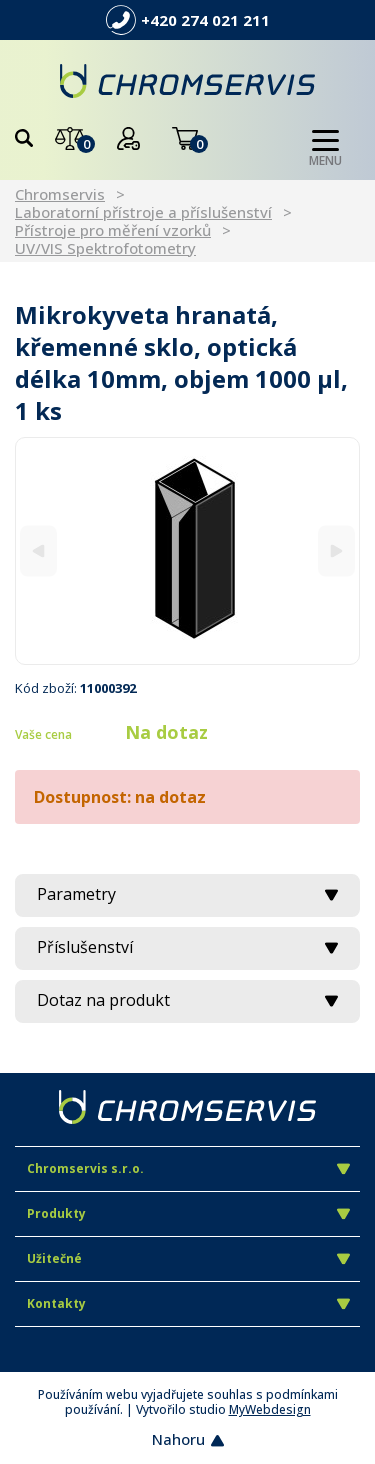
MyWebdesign (270, 1409)
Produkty (188, 1213)
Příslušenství (187, 947)
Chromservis (60, 194)
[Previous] (38, 550)
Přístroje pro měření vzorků (113, 230)
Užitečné (188, 1258)
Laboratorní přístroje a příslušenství (143, 212)
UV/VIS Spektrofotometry (105, 248)
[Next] (336, 550)
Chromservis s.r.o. (188, 1168)
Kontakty (188, 1303)
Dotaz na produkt (187, 1000)
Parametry (187, 894)
